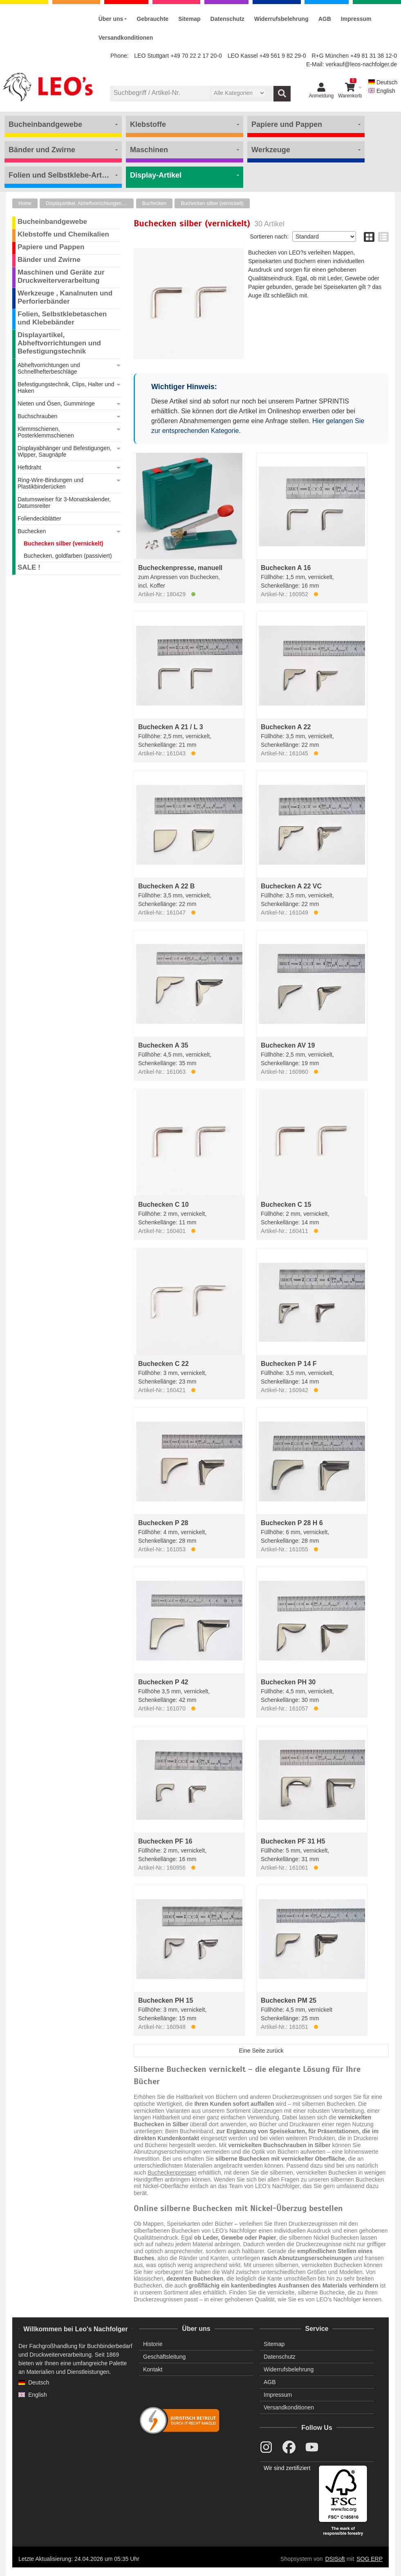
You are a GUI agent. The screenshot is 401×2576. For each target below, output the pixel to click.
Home (24, 203)
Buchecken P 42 (163, 1682)
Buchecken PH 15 (165, 2000)
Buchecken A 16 (286, 567)
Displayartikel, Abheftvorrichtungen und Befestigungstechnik (90, 203)
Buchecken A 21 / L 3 (170, 726)
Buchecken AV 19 (288, 1045)
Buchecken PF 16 (165, 1841)
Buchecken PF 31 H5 (293, 1841)
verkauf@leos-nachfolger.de (361, 64)
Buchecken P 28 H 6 (292, 1522)
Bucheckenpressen (172, 2172)
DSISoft (335, 2559)
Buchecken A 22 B (166, 886)
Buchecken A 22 (286, 726)
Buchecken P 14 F (289, 1363)
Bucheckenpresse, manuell (180, 567)
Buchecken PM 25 (288, 2000)
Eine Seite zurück (261, 2050)
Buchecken (154, 203)
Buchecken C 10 (163, 1204)
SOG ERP (369, 2559)
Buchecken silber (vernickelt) (212, 203)
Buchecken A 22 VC (291, 886)
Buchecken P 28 (163, 1522)
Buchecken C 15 (286, 1204)
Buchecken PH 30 (288, 1682)
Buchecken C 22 (163, 1363)
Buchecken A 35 (163, 1045)
